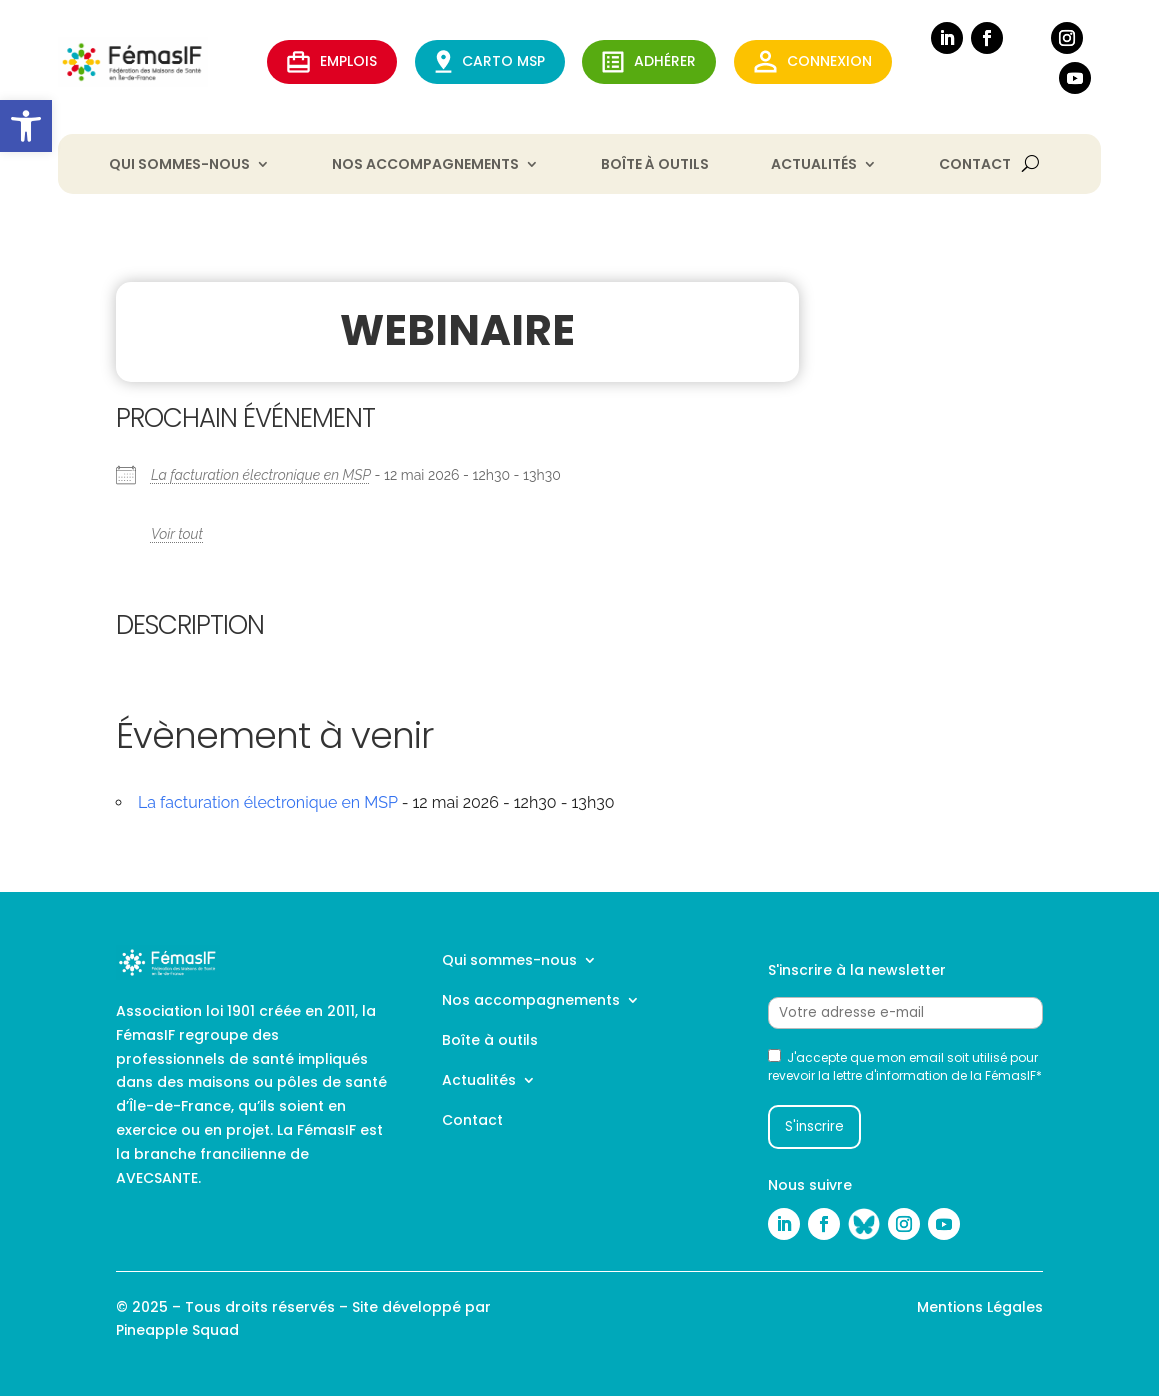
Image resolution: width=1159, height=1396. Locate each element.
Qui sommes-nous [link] (179, 165)
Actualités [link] (814, 165)
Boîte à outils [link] (655, 165)
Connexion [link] (813, 61)
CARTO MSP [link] (490, 61)
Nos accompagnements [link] (425, 165)
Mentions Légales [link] (980, 1307)
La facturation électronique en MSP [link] (261, 475)
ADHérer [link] (649, 62)
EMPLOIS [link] (332, 62)
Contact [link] (975, 165)
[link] (26, 126)
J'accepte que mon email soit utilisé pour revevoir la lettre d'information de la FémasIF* (905, 1066)
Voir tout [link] (177, 534)
